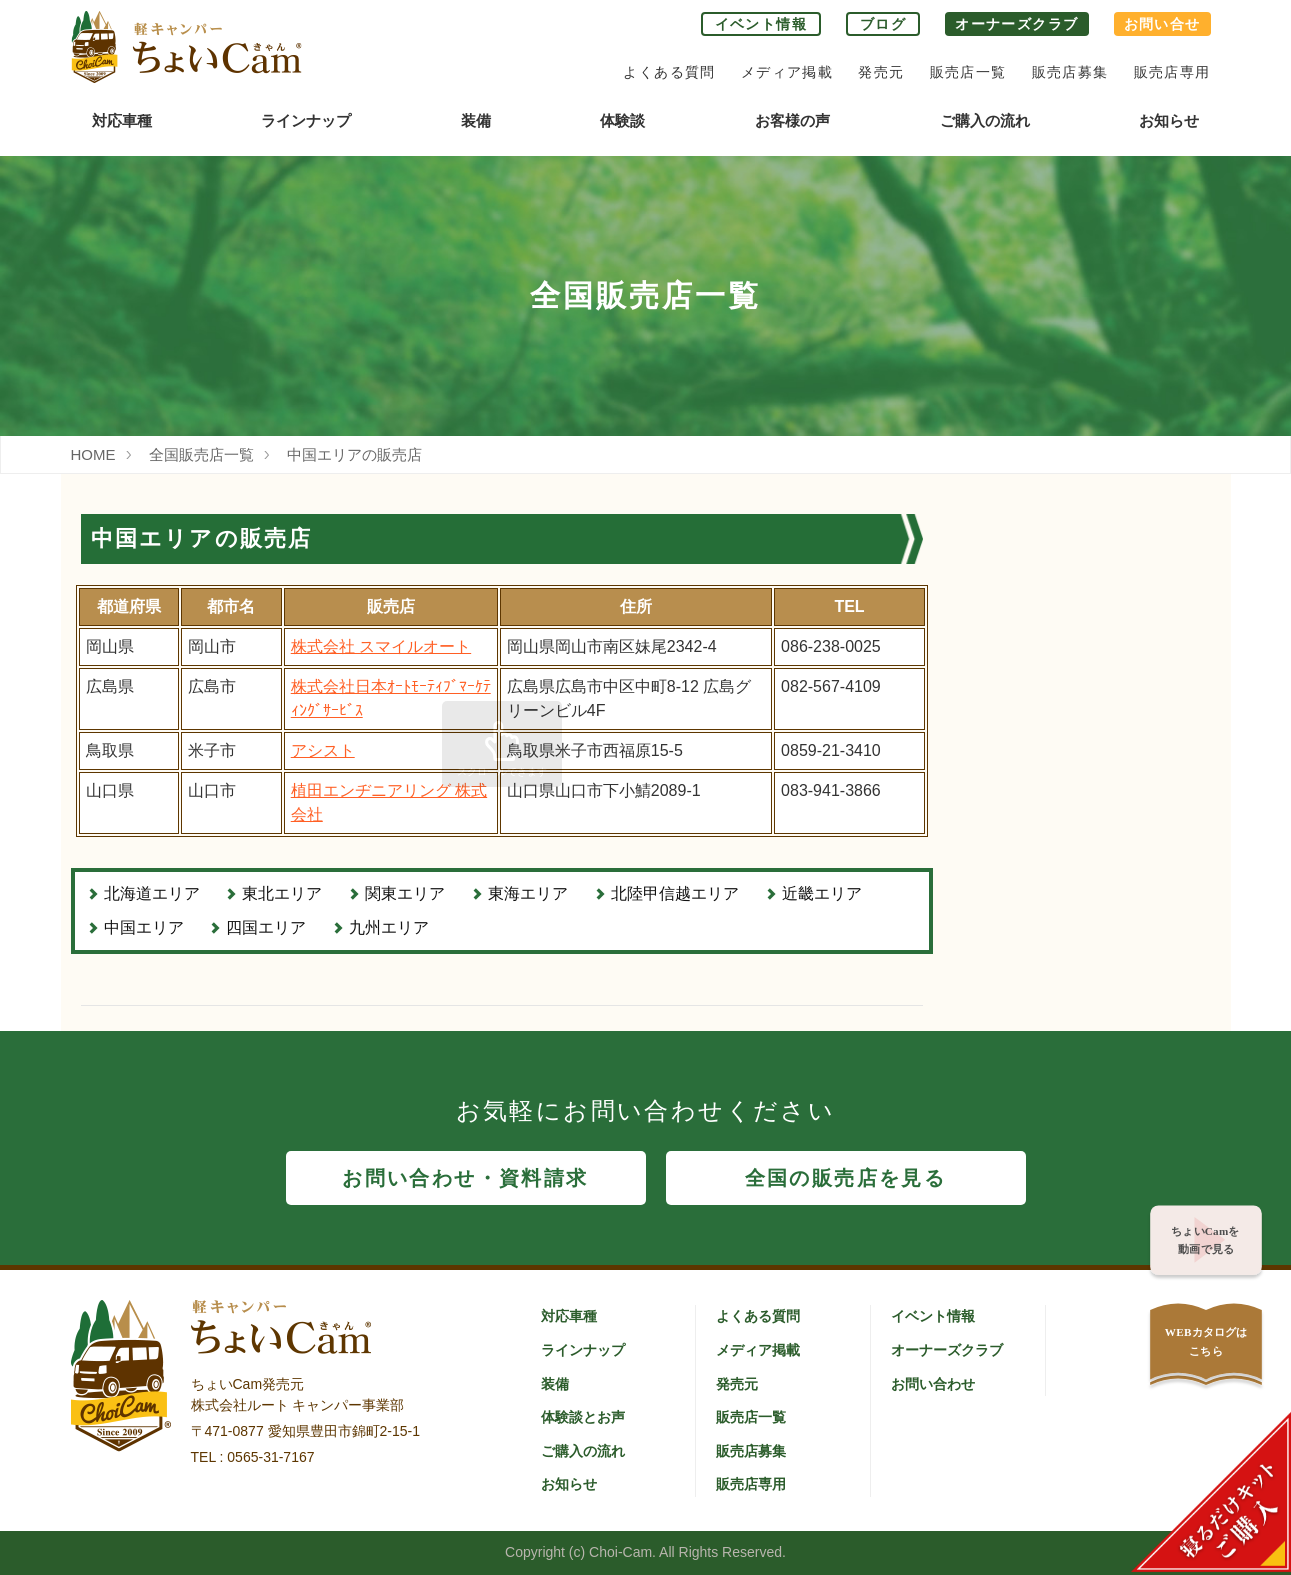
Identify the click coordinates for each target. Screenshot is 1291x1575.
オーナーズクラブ (1016, 24)
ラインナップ (306, 120)
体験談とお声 (583, 1417)
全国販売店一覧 (201, 454)
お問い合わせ (933, 1384)
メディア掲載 (787, 72)
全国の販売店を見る (846, 1178)
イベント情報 (761, 24)
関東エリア (405, 893)
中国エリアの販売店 (354, 454)
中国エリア (144, 927)
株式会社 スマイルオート (381, 646)
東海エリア (528, 893)
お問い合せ (1162, 24)
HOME (93, 454)
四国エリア (266, 927)
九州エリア (389, 927)
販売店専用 (1172, 72)
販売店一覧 (968, 72)
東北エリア (282, 893)
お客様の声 (792, 120)
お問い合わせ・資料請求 (465, 1178)
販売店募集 (1070, 72)
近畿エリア (822, 893)
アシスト (323, 750)
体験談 (622, 120)
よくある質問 (669, 72)
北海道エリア (152, 893)
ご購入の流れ (985, 120)
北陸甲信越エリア (675, 893)
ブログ (883, 24)
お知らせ (1169, 120)
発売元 (881, 72)
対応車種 (122, 120)
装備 (476, 120)
